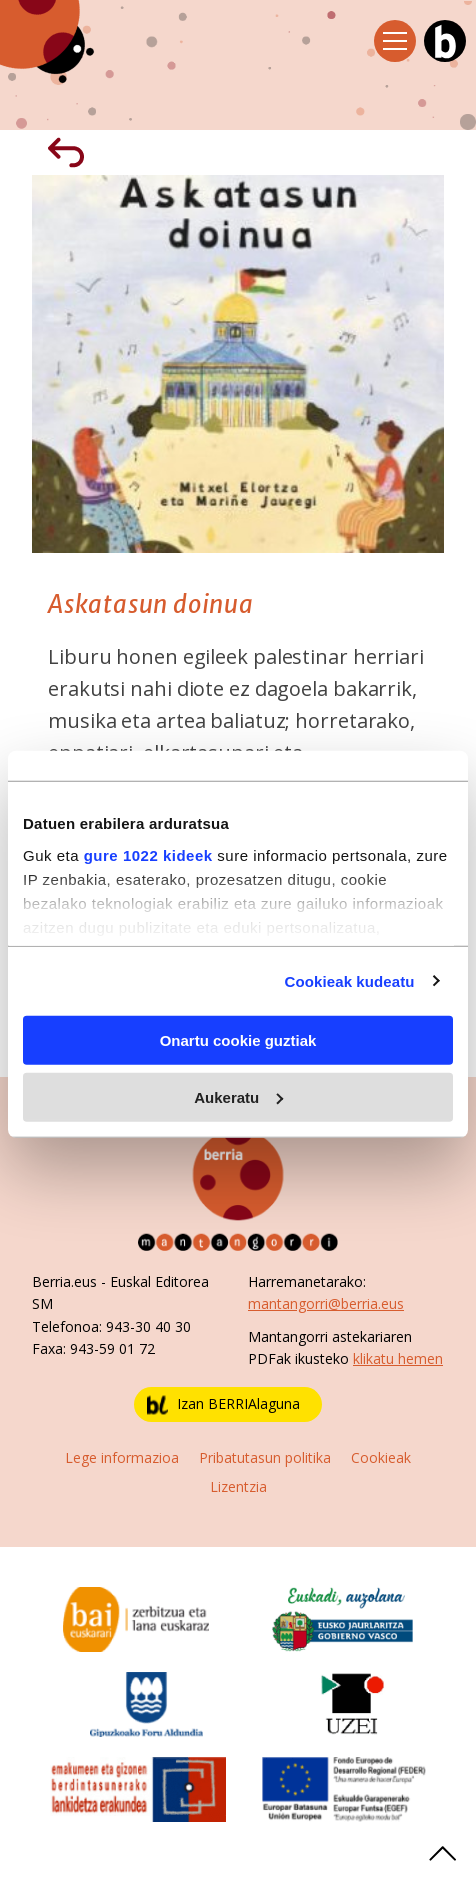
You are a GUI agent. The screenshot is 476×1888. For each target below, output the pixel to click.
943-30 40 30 (148, 1326)
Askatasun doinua (151, 604)
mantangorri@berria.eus (326, 1303)
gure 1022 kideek (148, 854)
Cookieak (381, 1457)
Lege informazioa (122, 1457)
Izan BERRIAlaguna (223, 1404)
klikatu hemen (398, 1358)
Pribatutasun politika (265, 1457)
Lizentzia (238, 1486)
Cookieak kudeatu (350, 980)
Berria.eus (64, 1281)
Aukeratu (238, 1096)
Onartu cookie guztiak (238, 1040)
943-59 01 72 (112, 1348)
